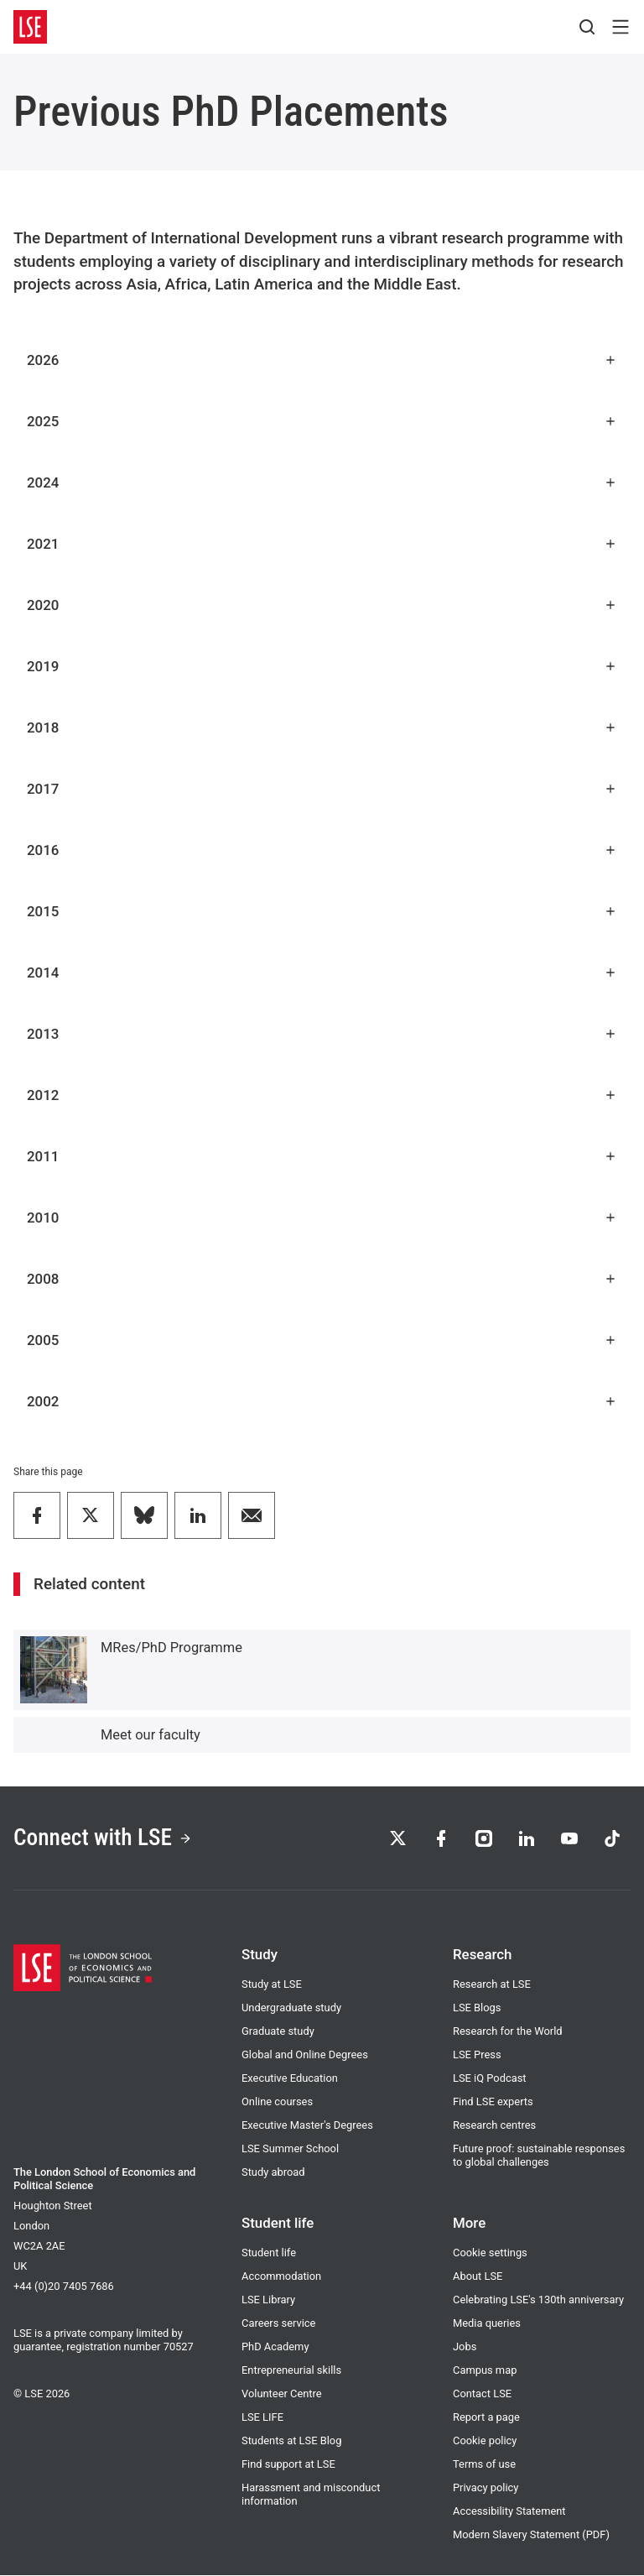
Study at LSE (272, 1985)
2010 (322, 1217)
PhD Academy (275, 2347)
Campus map (485, 2371)
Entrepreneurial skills (291, 2371)
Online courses (277, 2102)
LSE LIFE (262, 2418)
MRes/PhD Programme (171, 1648)
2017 (322, 788)
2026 (322, 360)
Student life (269, 2253)
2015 (322, 911)
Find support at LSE (288, 2465)
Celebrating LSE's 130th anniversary (538, 2300)
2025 (322, 421)
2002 (322, 1401)
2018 (322, 727)
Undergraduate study (291, 2008)
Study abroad (273, 2173)
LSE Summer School (290, 2149)
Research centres (494, 2126)
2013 (322, 1033)
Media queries (487, 2324)
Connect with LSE (103, 1839)
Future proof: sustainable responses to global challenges (539, 2156)
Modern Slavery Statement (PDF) (531, 2535)
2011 (322, 1156)
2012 (322, 1095)
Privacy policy (485, 2488)
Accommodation (281, 2277)
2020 (322, 605)
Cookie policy (485, 2441)
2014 (322, 972)
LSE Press (477, 2055)
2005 (322, 1340)
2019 (322, 666)
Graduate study (278, 2032)
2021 (322, 543)
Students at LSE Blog (291, 2441)
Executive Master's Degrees (307, 2126)
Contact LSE (482, 2394)
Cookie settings (490, 2253)
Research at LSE (492, 1985)
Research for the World (508, 2032)
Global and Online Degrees (305, 2055)
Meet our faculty (150, 1735)
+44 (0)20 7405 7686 (63, 2287)
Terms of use (484, 2465)
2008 (322, 1278)
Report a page (486, 2418)
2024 (322, 482)
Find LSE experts (493, 2102)
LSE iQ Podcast (490, 2079)
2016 (322, 850)
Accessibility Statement (509, 2512)
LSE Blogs (477, 2008)
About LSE (477, 2277)
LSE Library (268, 2300)
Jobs (464, 2347)
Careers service (278, 2324)
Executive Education (290, 2079)
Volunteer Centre (282, 2394)
